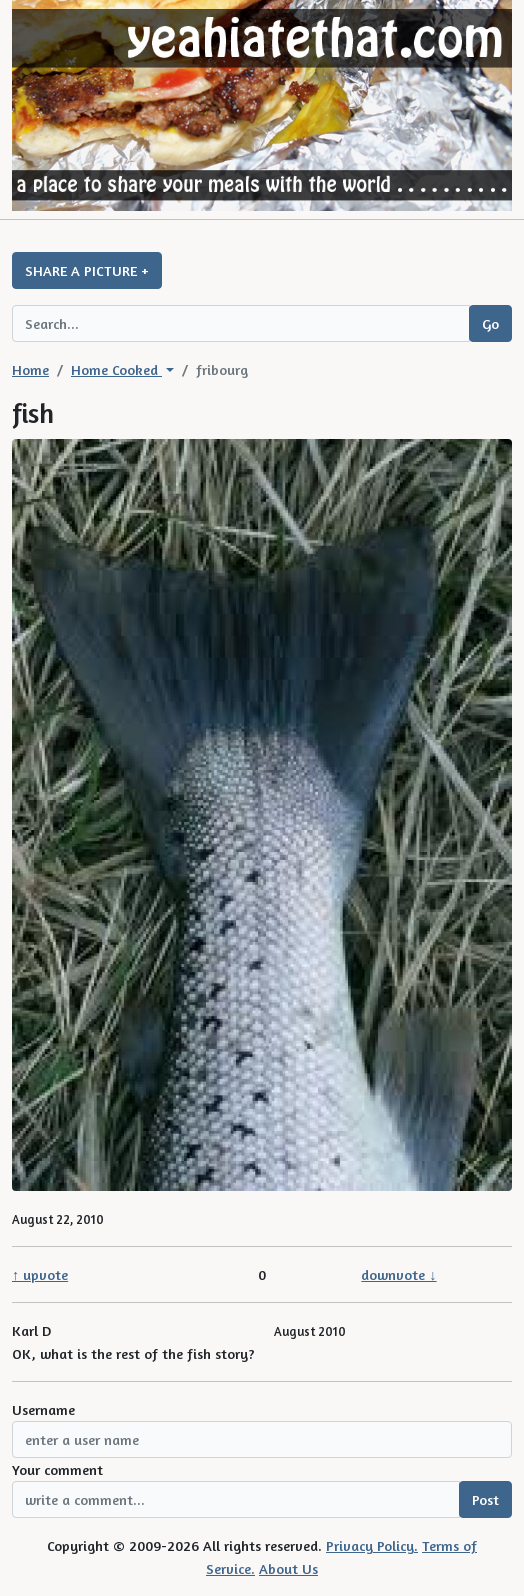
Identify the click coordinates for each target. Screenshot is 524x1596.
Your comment (57, 1469)
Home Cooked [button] (116, 369)
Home (30, 369)
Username (43, 1409)
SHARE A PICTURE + (87, 270)
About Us (288, 1568)
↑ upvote (40, 1274)
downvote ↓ (398, 1274)
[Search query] (241, 323)
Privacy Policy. (372, 1545)
